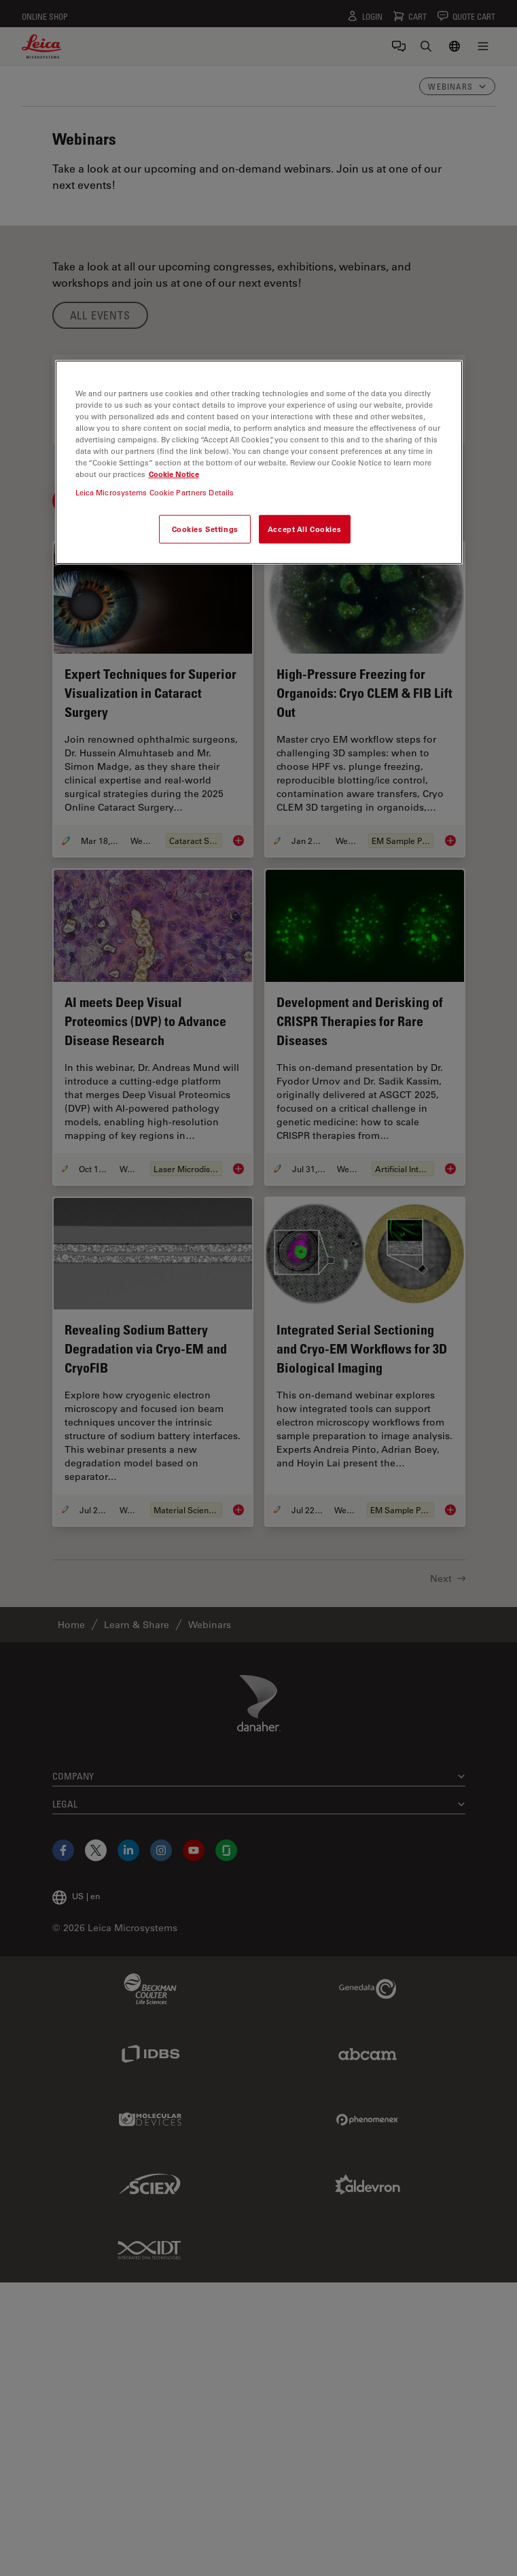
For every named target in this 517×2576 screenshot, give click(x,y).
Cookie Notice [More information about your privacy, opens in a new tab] (174, 474)
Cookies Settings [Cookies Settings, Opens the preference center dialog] (205, 529)
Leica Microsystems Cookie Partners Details (154, 492)
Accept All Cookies (304, 529)
